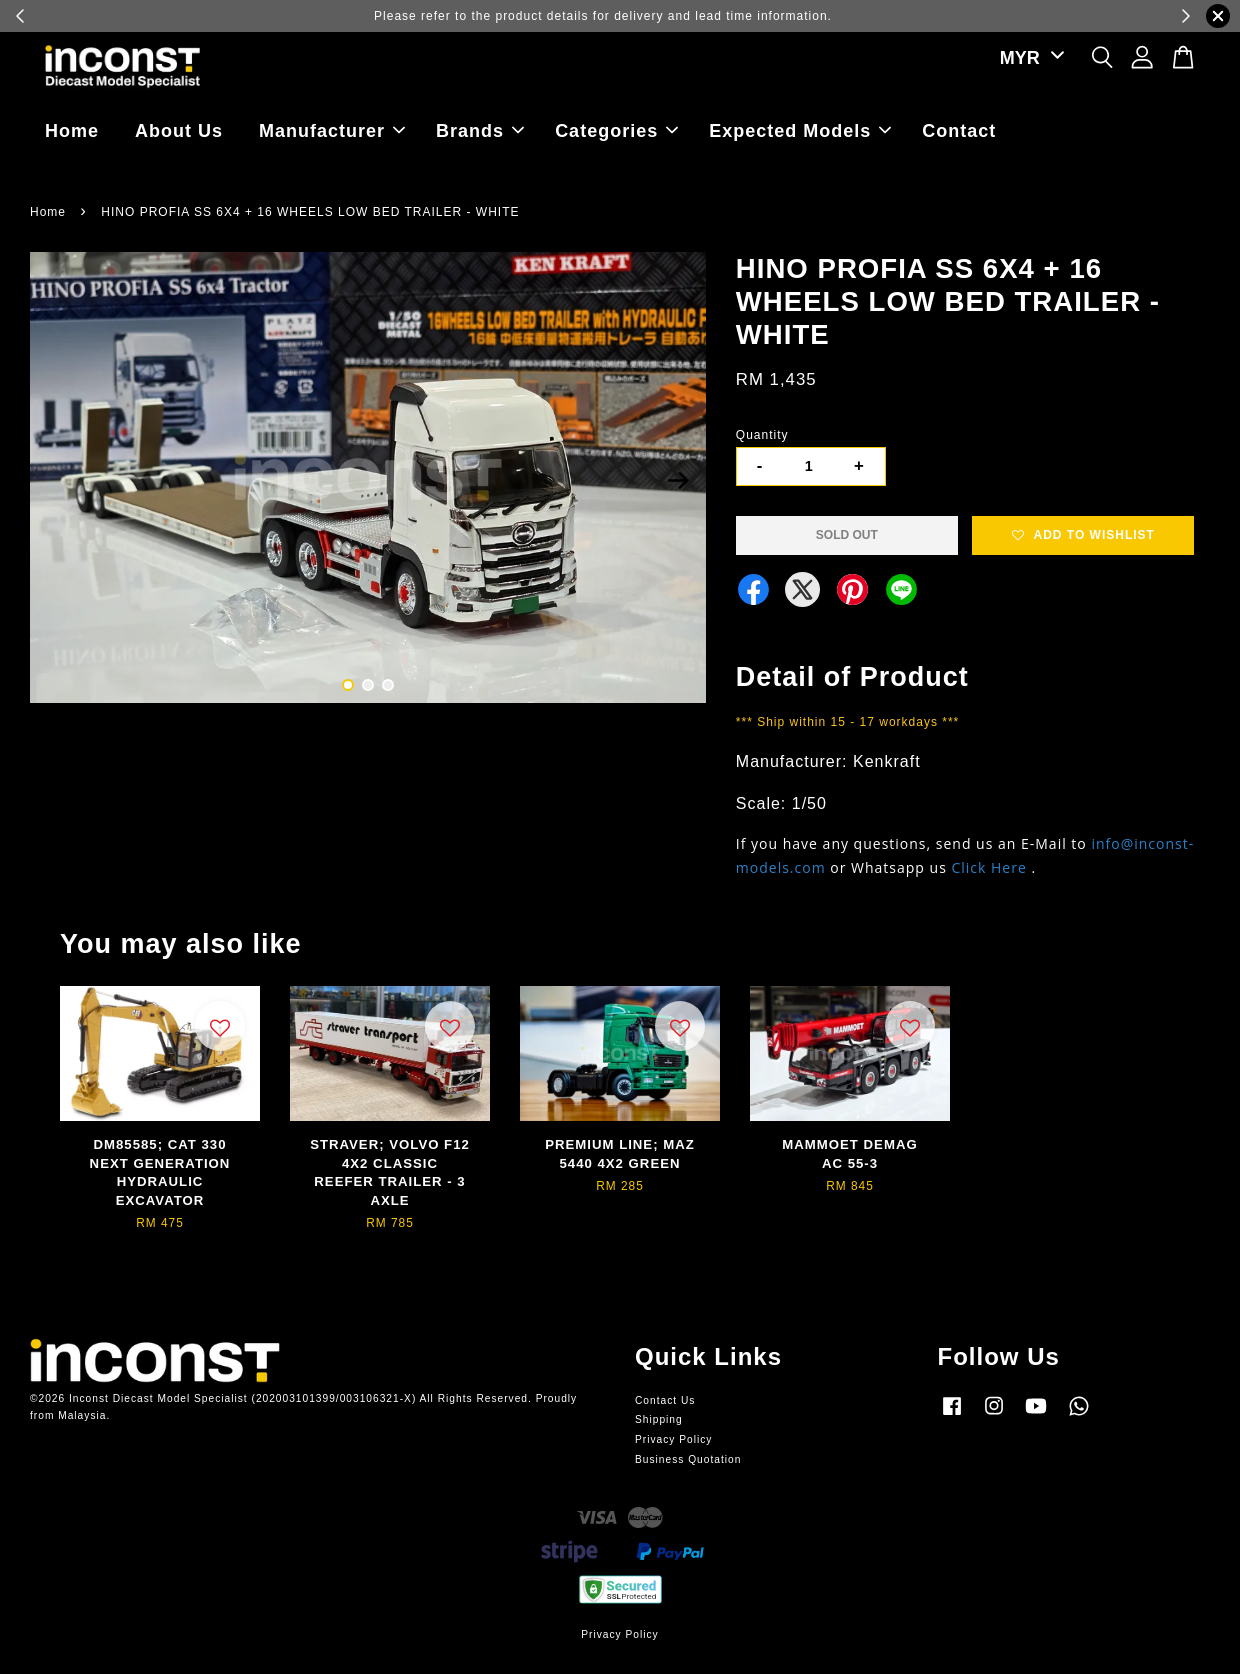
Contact (959, 131)
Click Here (988, 867)
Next (679, 481)
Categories (616, 131)
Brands (480, 131)
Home (72, 131)
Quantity (762, 435)
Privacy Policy (673, 1439)
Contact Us (665, 1400)
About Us (179, 131)
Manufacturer (332, 131)
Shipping (659, 1419)
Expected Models (800, 131)
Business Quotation (688, 1459)
